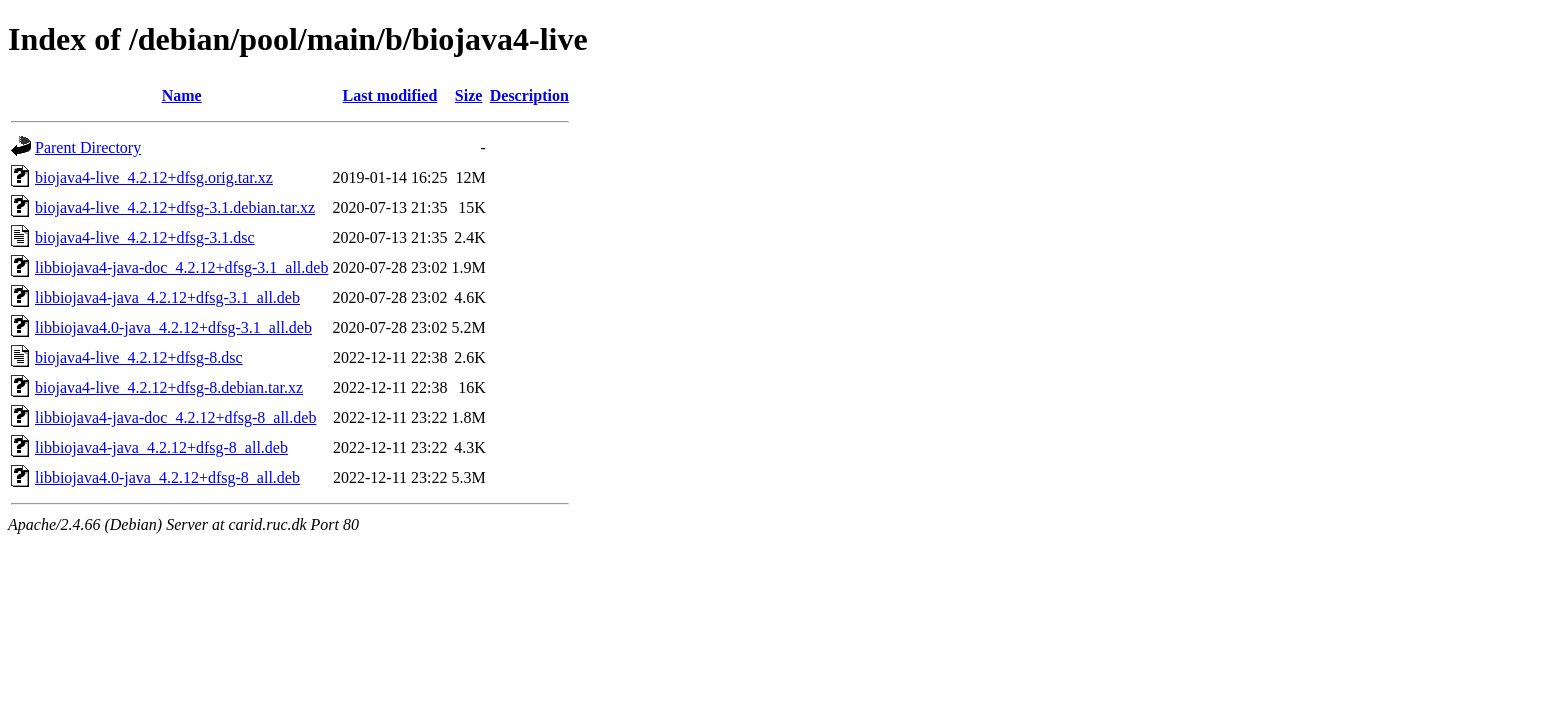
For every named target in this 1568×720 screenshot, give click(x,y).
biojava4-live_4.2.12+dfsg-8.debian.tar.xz (169, 387)
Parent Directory (88, 147)
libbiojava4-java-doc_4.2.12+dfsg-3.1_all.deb (181, 267)
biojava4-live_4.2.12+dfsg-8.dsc (139, 357)
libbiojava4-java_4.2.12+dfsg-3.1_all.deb (167, 297)
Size (469, 95)
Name (182, 95)
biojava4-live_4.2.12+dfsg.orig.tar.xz (154, 177)
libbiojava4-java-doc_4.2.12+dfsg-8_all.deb (175, 417)
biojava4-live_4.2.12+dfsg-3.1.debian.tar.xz (175, 207)
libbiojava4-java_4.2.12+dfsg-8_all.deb (161, 447)
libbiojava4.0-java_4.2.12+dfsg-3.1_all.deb (173, 327)
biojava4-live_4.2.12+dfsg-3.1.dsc (145, 237)
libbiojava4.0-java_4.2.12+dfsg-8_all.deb (167, 477)
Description (529, 95)
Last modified (390, 95)
